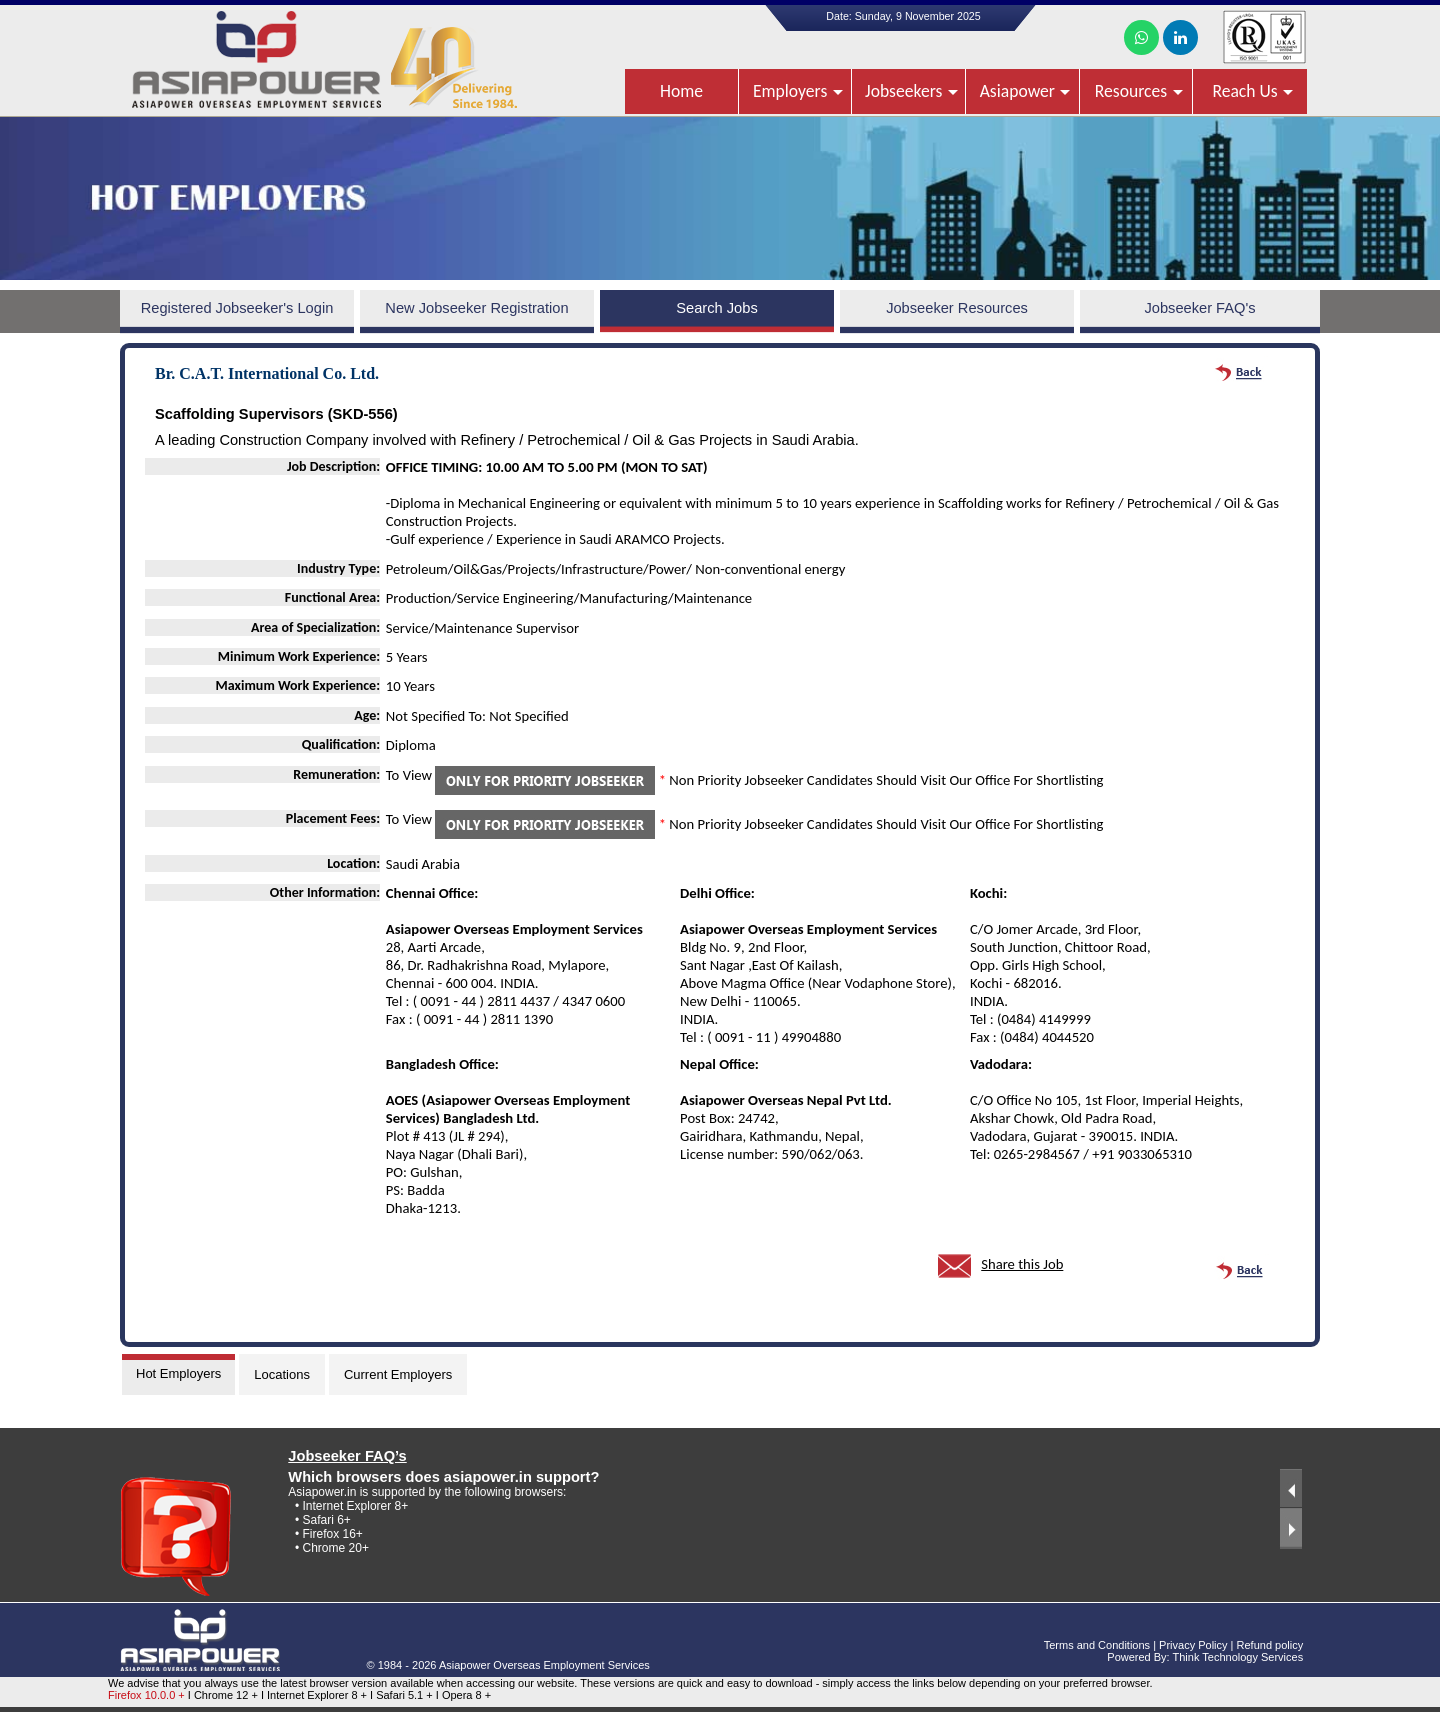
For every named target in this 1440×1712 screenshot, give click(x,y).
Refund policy (1270, 1645)
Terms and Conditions (1097, 1645)
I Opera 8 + (463, 1695)
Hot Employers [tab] (178, 1373)
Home (681, 91)
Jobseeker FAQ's (1199, 308)
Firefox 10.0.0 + (146, 1695)
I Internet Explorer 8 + (315, 1695)
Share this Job (1022, 1264)
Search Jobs (716, 308)
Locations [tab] (282, 1374)
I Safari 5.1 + (403, 1695)
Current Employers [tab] (398, 1374)
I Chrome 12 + (224, 1695)
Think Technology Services (1238, 1657)
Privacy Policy (1193, 1645)
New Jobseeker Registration (476, 308)
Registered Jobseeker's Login (237, 308)
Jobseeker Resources (957, 308)
